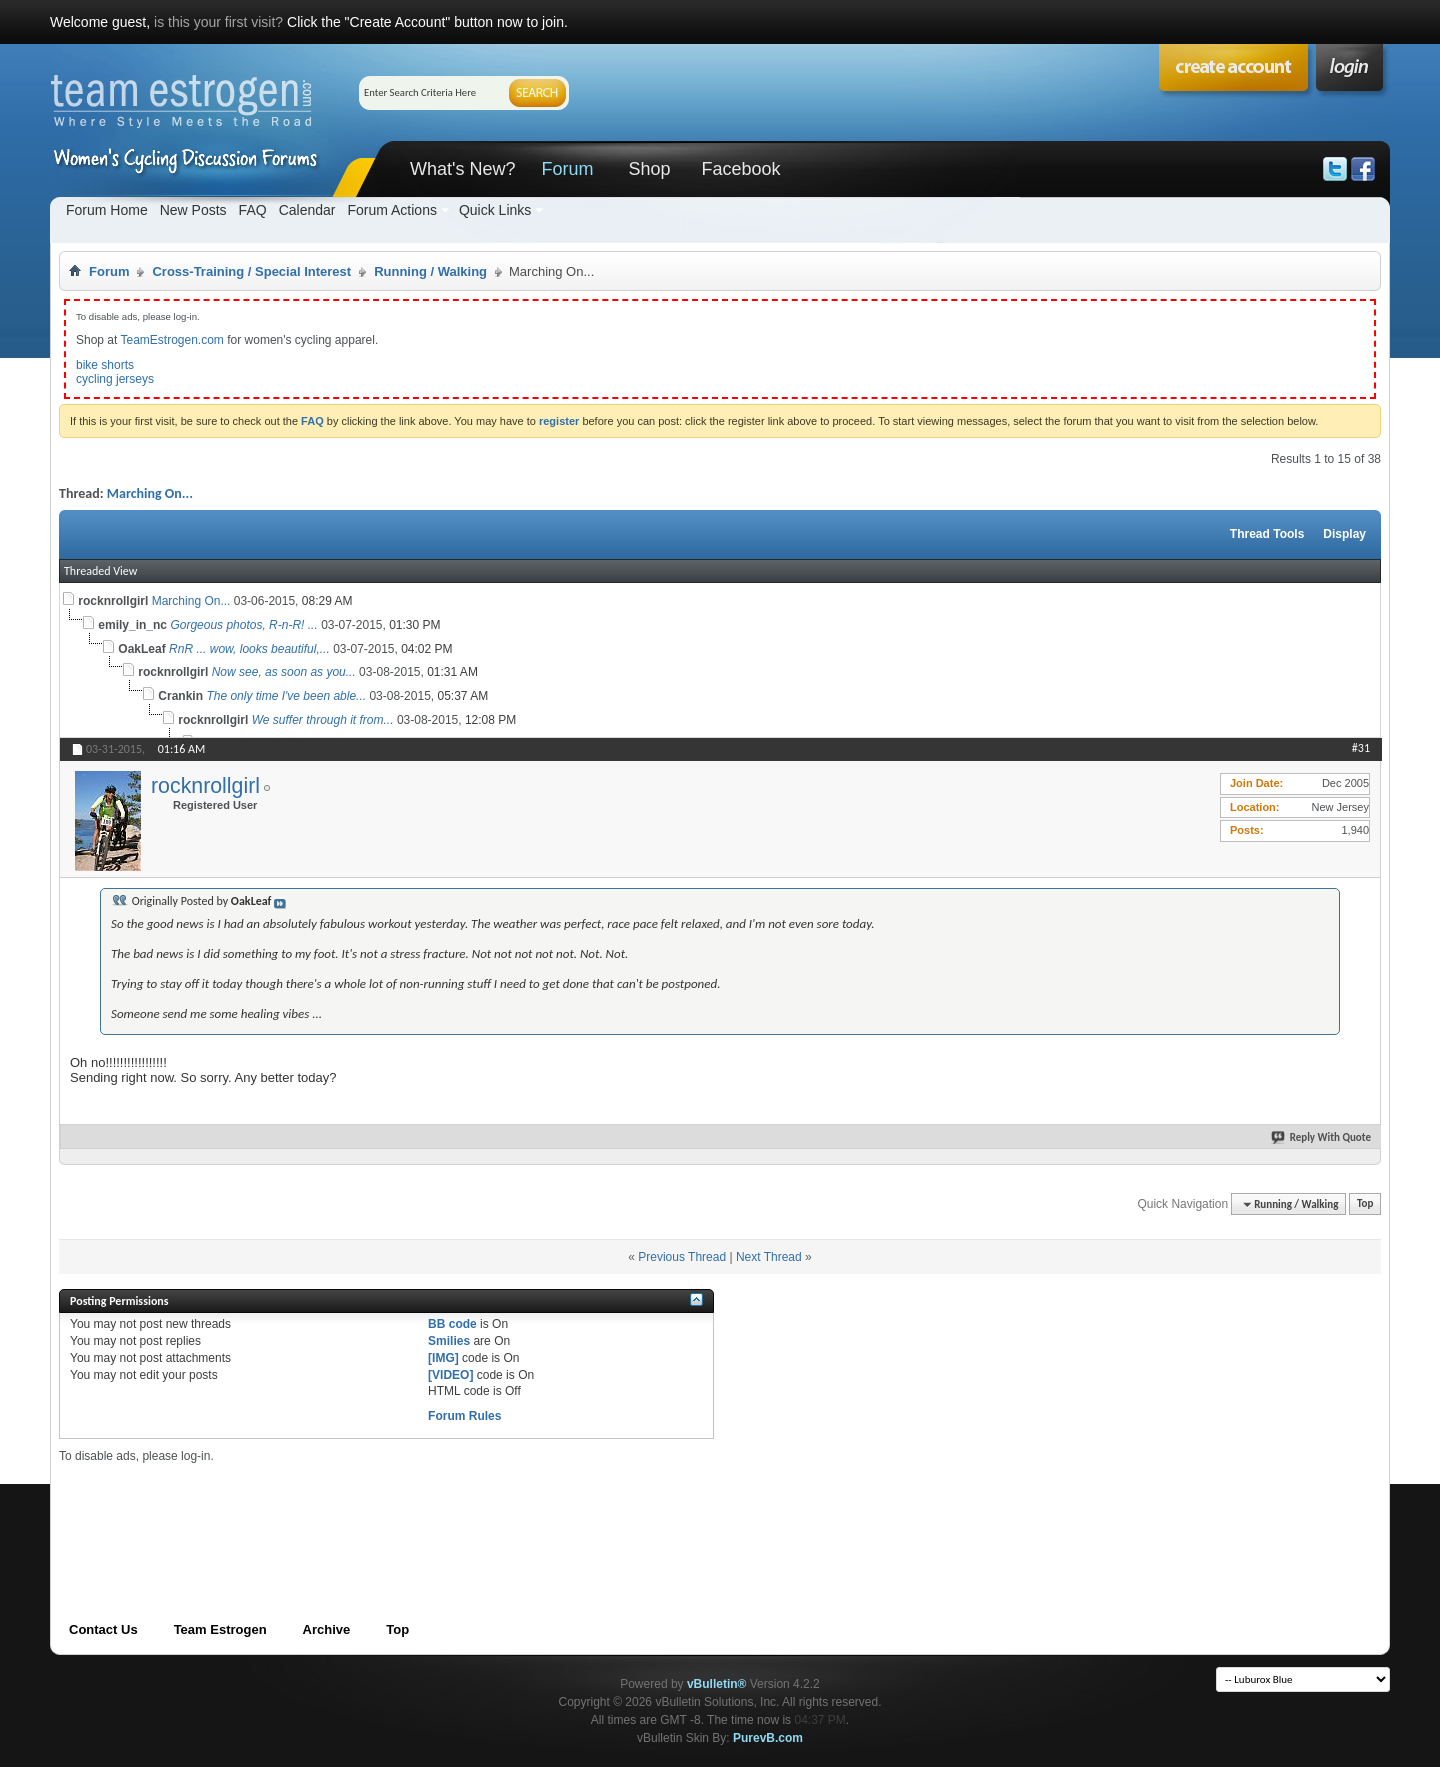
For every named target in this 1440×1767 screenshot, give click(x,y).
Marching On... (150, 493)
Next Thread (769, 1257)
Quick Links (495, 210)
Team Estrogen (220, 1629)
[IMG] (443, 1358)
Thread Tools (1267, 534)
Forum (567, 169)
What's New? (462, 169)
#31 (1361, 748)
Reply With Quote (1322, 1137)
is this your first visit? (218, 22)
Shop (649, 169)
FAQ (253, 210)
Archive (327, 1629)
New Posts (193, 210)
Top (1365, 1204)
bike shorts (105, 365)
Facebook (740, 169)
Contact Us (103, 1629)
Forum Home (107, 210)
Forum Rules (464, 1416)
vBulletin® (717, 1684)
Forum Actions (391, 210)
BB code (452, 1324)
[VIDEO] (450, 1375)
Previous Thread (682, 1257)
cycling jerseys (115, 379)
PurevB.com (768, 1738)
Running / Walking (430, 271)
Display (1344, 534)
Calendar (307, 210)
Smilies (449, 1341)
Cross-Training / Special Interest (251, 271)
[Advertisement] (423, 1509)
